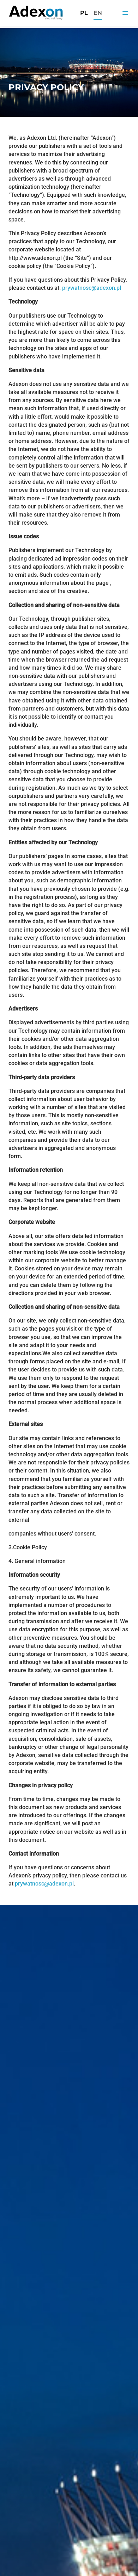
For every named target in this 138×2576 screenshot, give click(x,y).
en (98, 13)
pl (84, 13)
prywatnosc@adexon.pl (91, 288)
